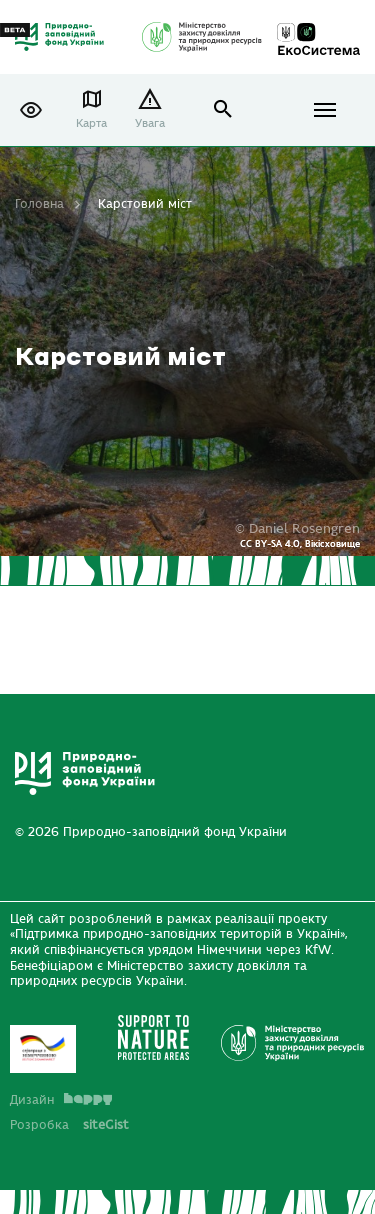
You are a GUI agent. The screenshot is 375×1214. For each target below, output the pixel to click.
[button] (31, 110)
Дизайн (61, 1100)
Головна (39, 204)
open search (223, 109)
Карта (91, 123)
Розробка (69, 1125)
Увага (150, 123)
